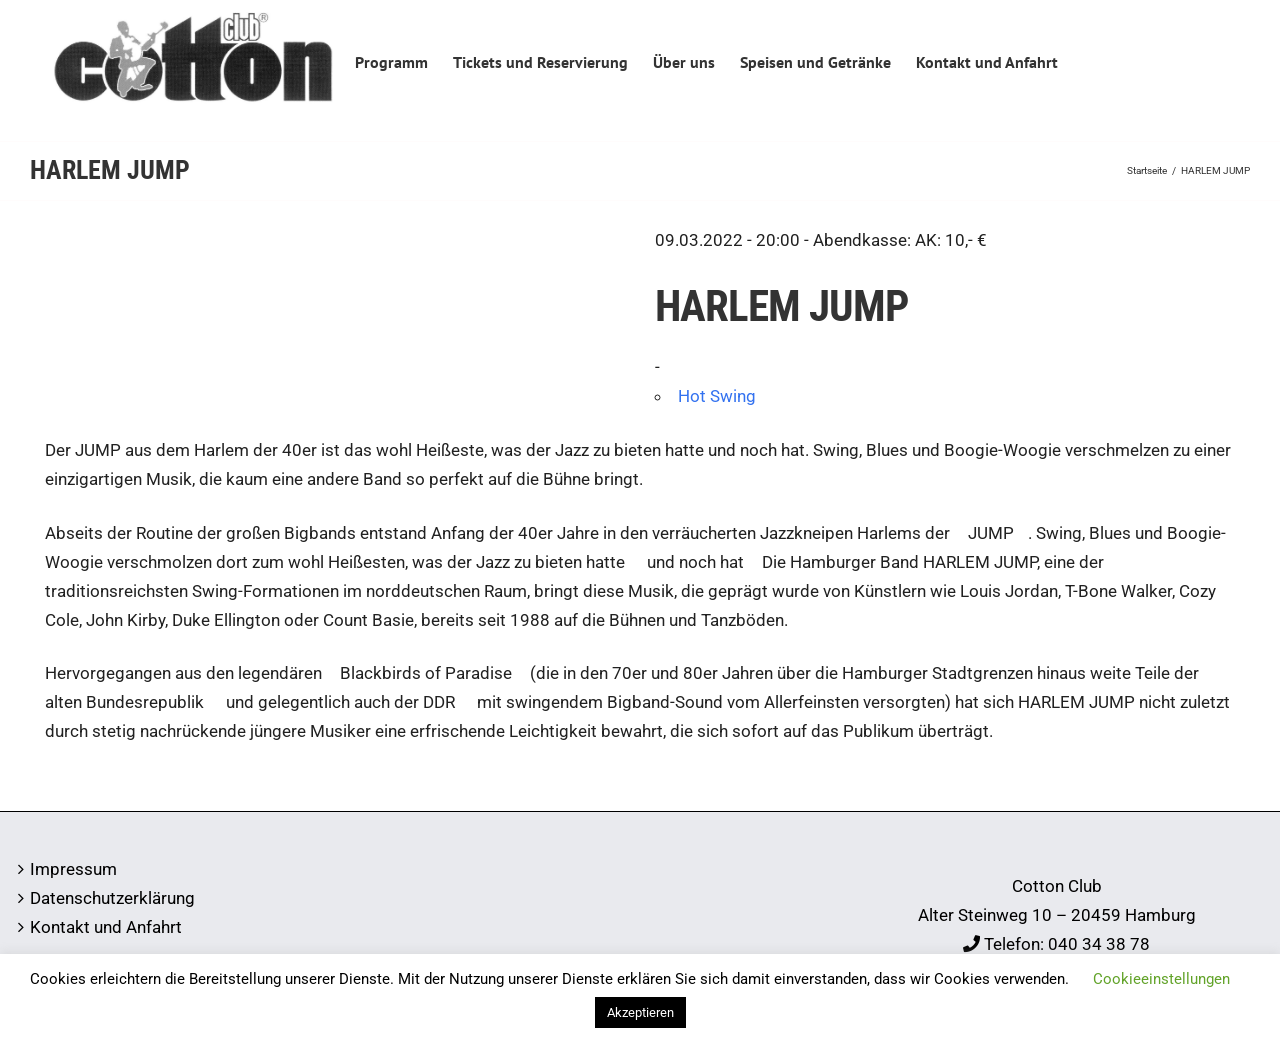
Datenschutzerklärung (112, 898)
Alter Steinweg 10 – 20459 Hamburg (1057, 915)
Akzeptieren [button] (640, 1012)
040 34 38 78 (1099, 944)
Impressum (73, 869)
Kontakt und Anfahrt (106, 927)
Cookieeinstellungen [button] (1161, 979)
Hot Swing (717, 396)
